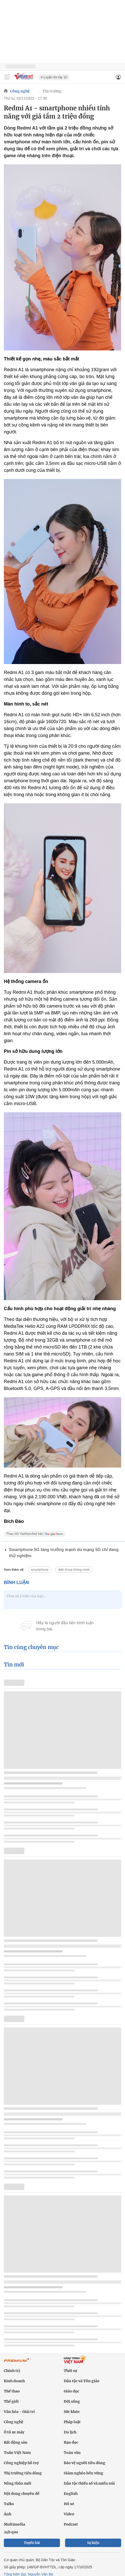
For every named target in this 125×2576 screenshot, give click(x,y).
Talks (9, 2504)
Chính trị (12, 2370)
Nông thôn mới (17, 2483)
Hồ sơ (69, 2504)
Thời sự (70, 2370)
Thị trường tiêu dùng (23, 2473)
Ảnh (7, 2514)
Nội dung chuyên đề (21, 2493)
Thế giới (11, 2401)
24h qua (11, 2532)
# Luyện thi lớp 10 (54, 77)
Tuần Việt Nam (17, 2452)
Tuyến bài (32, 2543)
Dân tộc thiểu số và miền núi (89, 2483)
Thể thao (12, 2391)
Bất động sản (15, 2442)
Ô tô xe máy (14, 2432)
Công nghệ (20, 91)
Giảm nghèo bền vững (83, 2473)
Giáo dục (71, 2391)
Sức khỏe (72, 2411)
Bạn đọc (71, 2442)
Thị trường (52, 91)
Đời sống (72, 2401)
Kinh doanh (14, 2381)
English (71, 2493)
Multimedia (14, 2524)
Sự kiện (93, 2543)
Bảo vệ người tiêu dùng (84, 2463)
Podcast (71, 2524)
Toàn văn (72, 2452)
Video (69, 2514)
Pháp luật (72, 2422)
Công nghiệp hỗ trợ (21, 2463)
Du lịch (70, 2432)
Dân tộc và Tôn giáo (81, 2381)
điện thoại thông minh (74, 1570)
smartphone (40, 1570)
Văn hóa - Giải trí (19, 2411)
